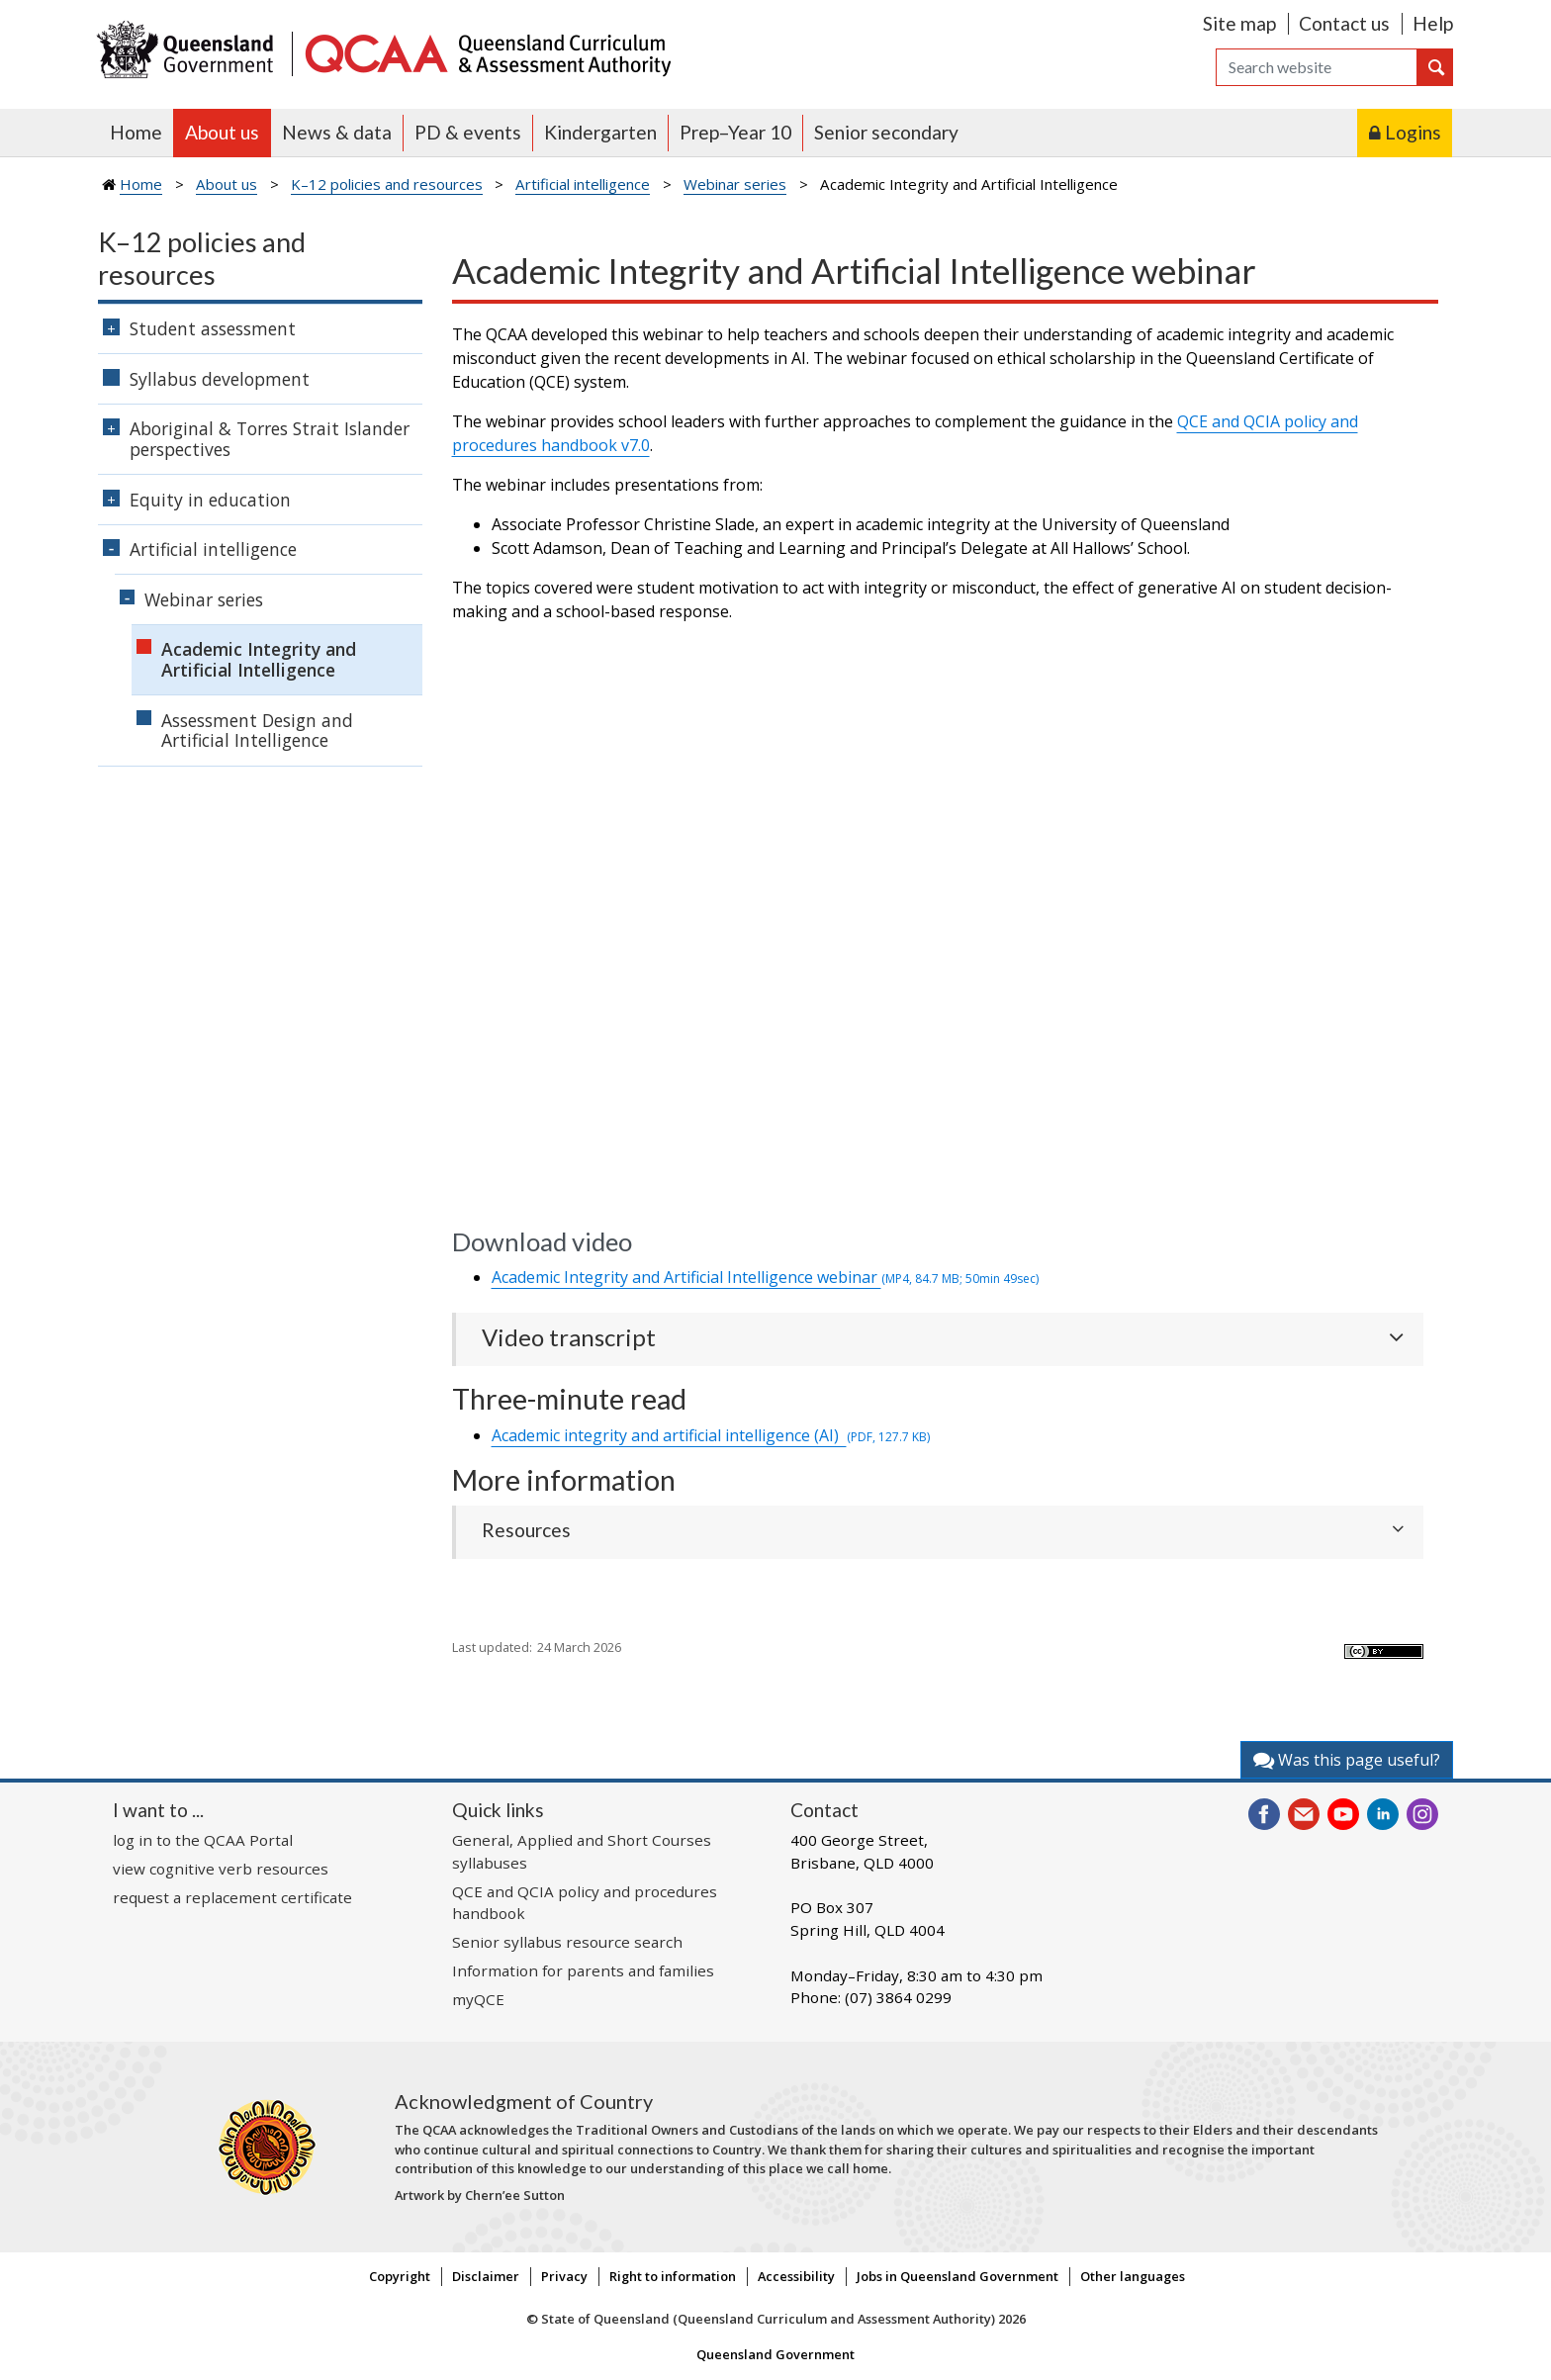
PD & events (467, 132)
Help (1433, 23)
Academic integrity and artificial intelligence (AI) (711, 1435)
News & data (337, 132)
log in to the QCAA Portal (203, 1840)
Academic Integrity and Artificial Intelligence (258, 659)
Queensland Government (775, 2354)
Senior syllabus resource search (567, 1942)
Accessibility (796, 2276)
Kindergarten (600, 132)
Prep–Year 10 (735, 132)
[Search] (1316, 67)
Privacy (564, 2276)
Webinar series (735, 184)
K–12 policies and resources (387, 184)
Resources (526, 1529)
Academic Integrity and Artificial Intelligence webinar (765, 1277)
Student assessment (213, 328)
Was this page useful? (1346, 1760)
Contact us (1344, 23)
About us (222, 132)
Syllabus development (220, 379)
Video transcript (569, 1337)
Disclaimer (485, 2276)
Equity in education (210, 499)
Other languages (1132, 2276)
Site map (1239, 23)
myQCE (478, 1999)
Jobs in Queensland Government (957, 2276)
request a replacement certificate (232, 1897)
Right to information (672, 2276)
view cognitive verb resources (220, 1868)
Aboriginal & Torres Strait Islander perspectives (270, 438)
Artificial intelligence (582, 184)
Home (136, 132)
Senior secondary (886, 132)
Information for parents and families (583, 1970)
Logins (1413, 132)
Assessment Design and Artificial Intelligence (257, 730)
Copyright (399, 2276)
